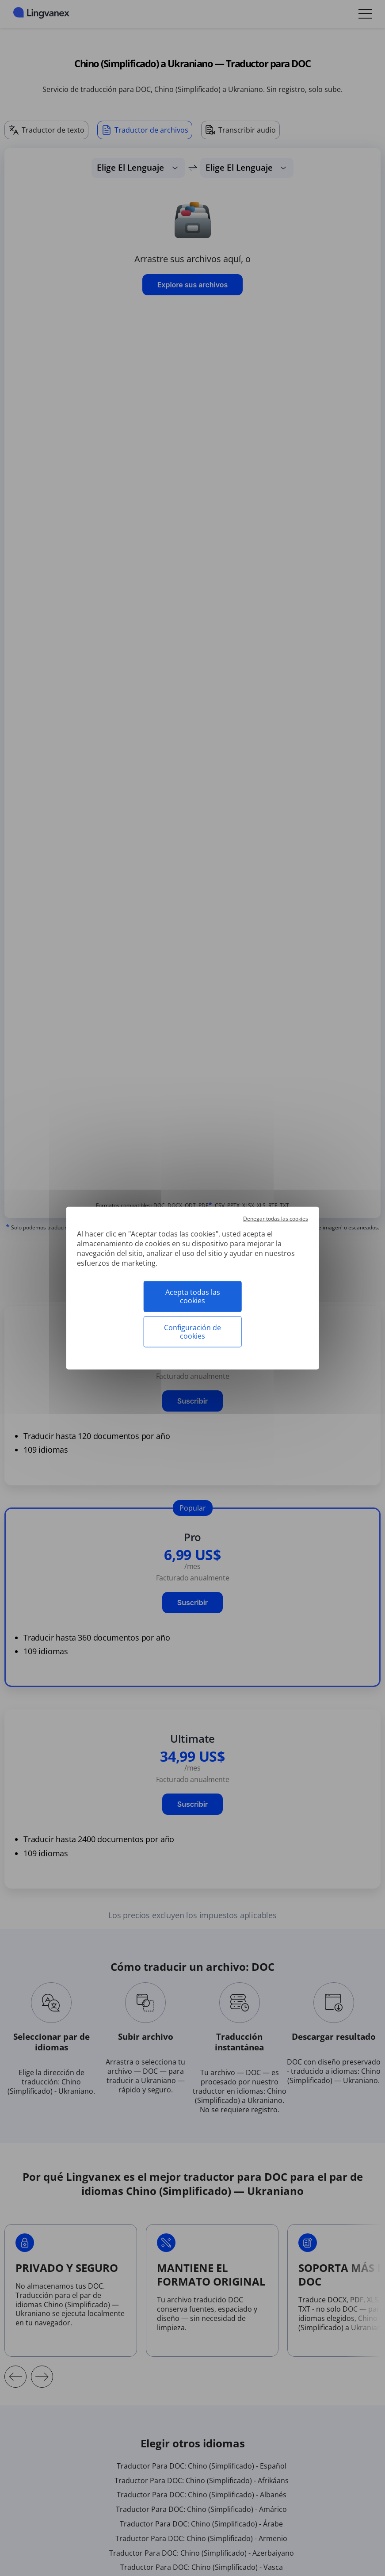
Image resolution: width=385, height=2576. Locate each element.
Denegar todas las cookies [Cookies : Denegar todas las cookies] (275, 1218)
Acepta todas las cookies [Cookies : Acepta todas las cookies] (192, 1296)
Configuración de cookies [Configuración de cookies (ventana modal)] (192, 1332)
